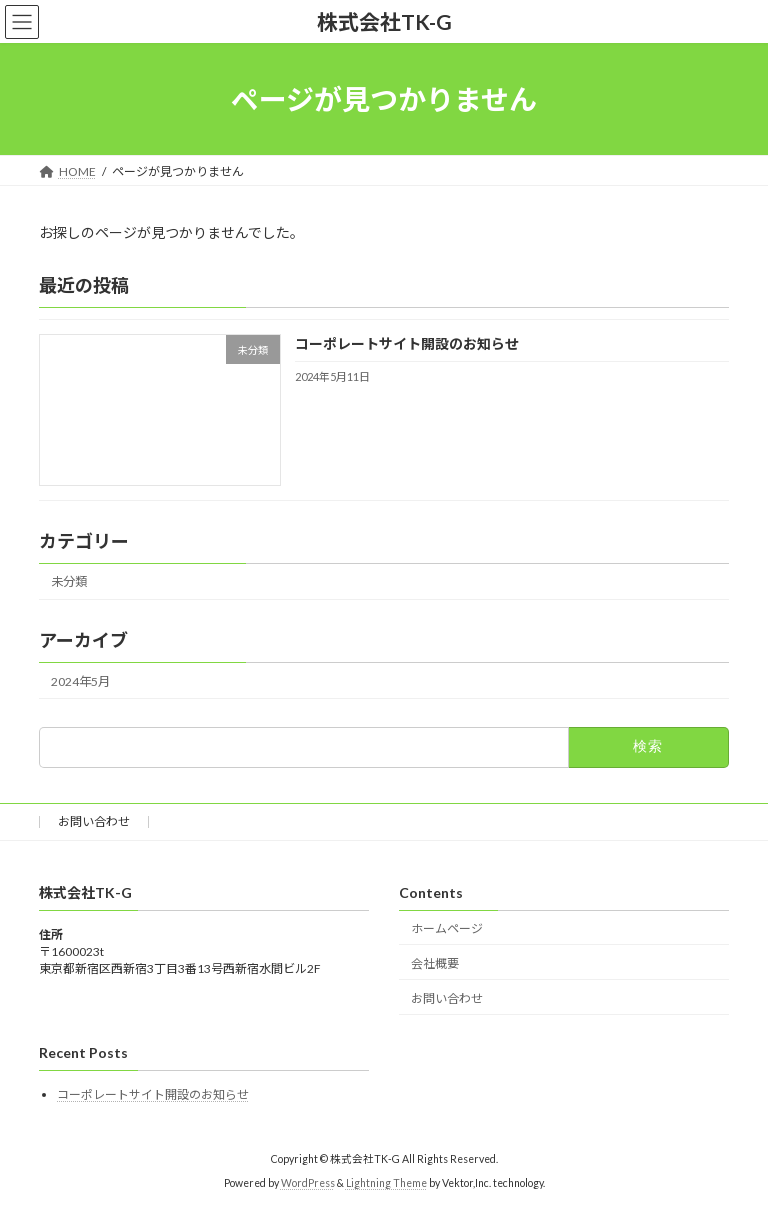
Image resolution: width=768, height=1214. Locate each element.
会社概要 (435, 963)
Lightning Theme (386, 1183)
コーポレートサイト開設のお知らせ (407, 344)
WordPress (308, 1183)
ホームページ (447, 928)
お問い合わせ (94, 821)
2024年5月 (80, 681)
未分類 (69, 582)
